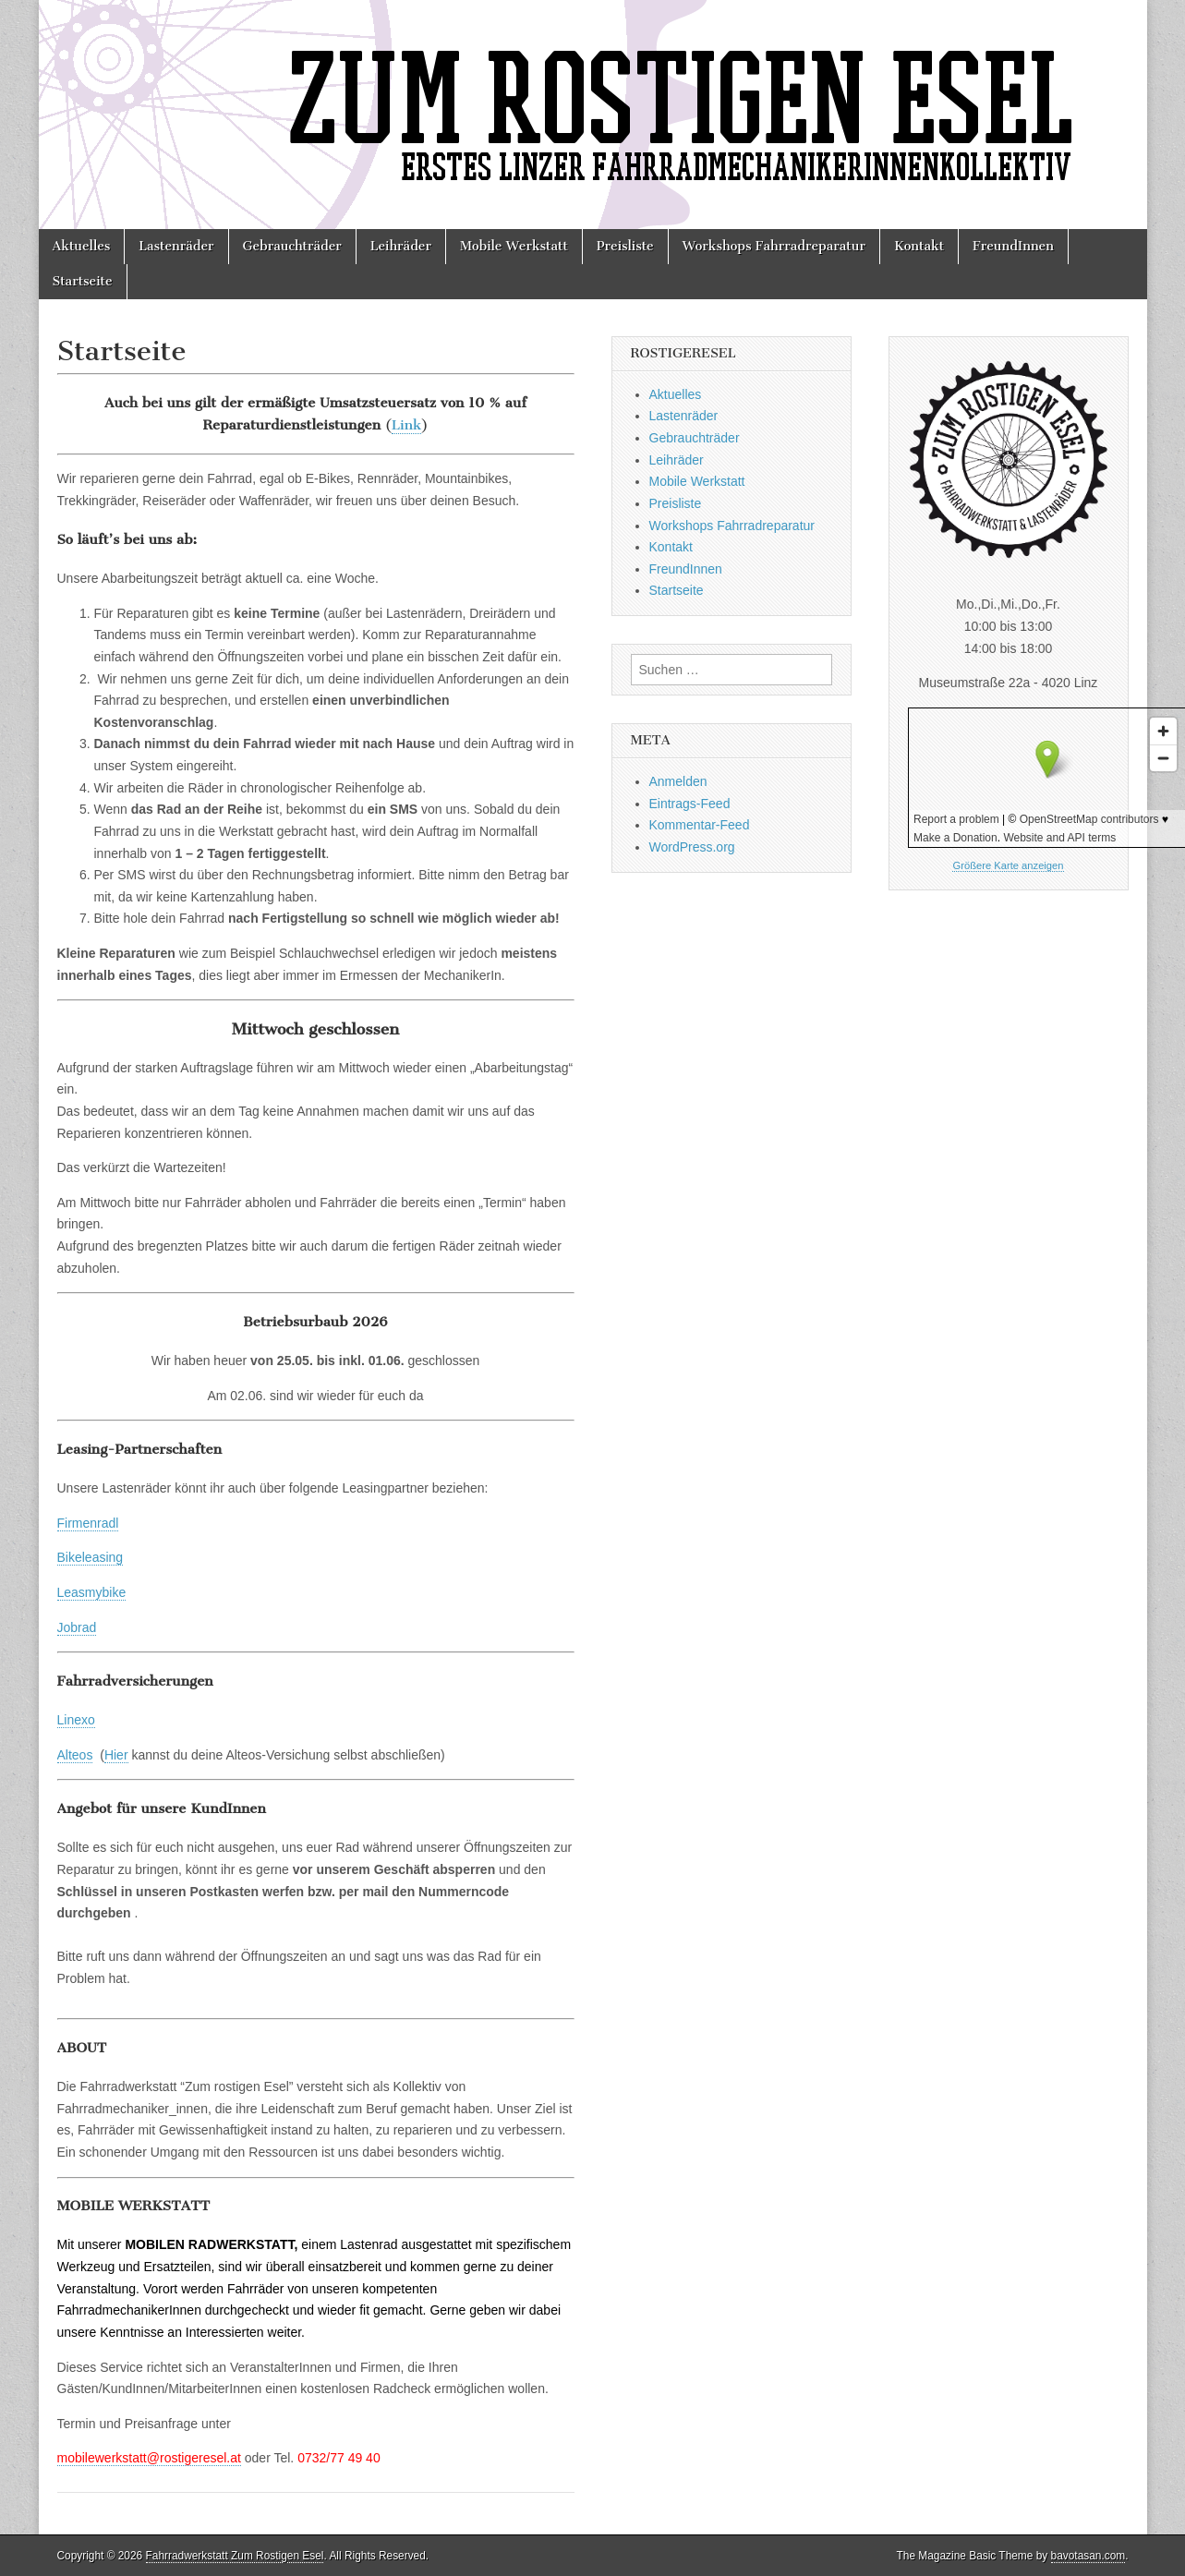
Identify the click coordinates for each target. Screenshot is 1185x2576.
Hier (116, 1755)
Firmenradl (88, 1523)
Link (407, 425)
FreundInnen (1013, 246)
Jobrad (77, 1627)
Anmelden (678, 781)
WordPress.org (692, 847)
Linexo (76, 1719)
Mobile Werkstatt (514, 246)
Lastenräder (176, 246)
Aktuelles (82, 246)
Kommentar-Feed (699, 824)
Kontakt (919, 246)
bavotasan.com (1088, 2555)
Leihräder (400, 246)
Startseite (83, 281)
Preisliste (625, 246)
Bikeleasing (90, 1557)
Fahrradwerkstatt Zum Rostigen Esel (235, 2555)
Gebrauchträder (292, 246)
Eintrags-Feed (690, 803)
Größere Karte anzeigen (1007, 865)
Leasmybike (92, 1592)
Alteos (75, 1755)
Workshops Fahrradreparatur (774, 246)
